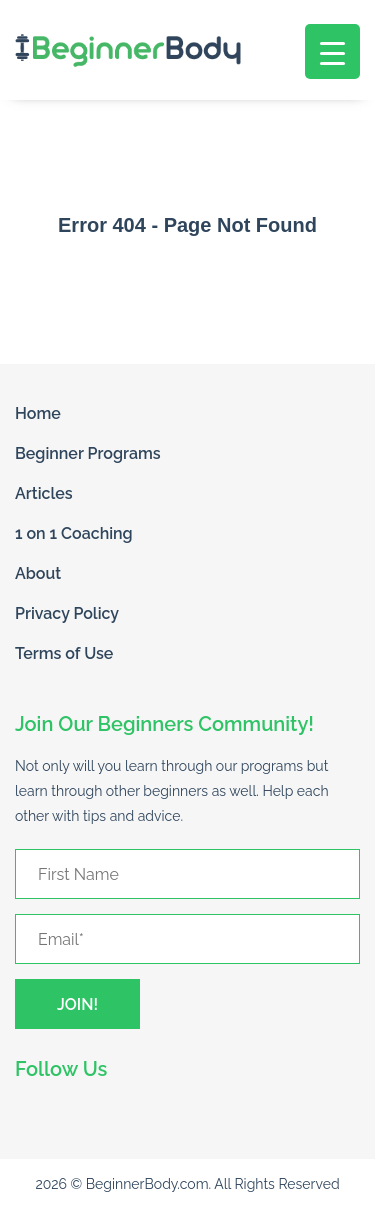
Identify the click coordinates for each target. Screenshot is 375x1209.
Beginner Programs (88, 453)
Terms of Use (64, 653)
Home (38, 413)
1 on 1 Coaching (74, 533)
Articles (44, 493)
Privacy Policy (67, 613)
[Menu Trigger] (332, 51)
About (38, 573)
